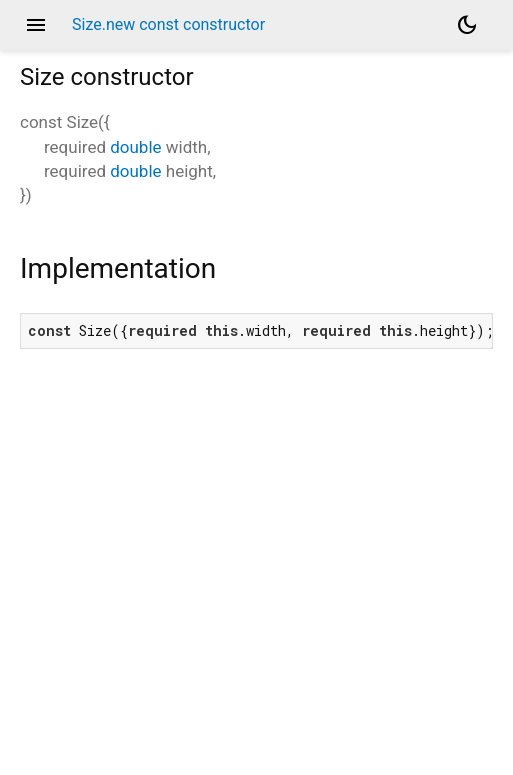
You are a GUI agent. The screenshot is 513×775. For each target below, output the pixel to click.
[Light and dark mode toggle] (467, 25)
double (135, 147)
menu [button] (36, 25)
